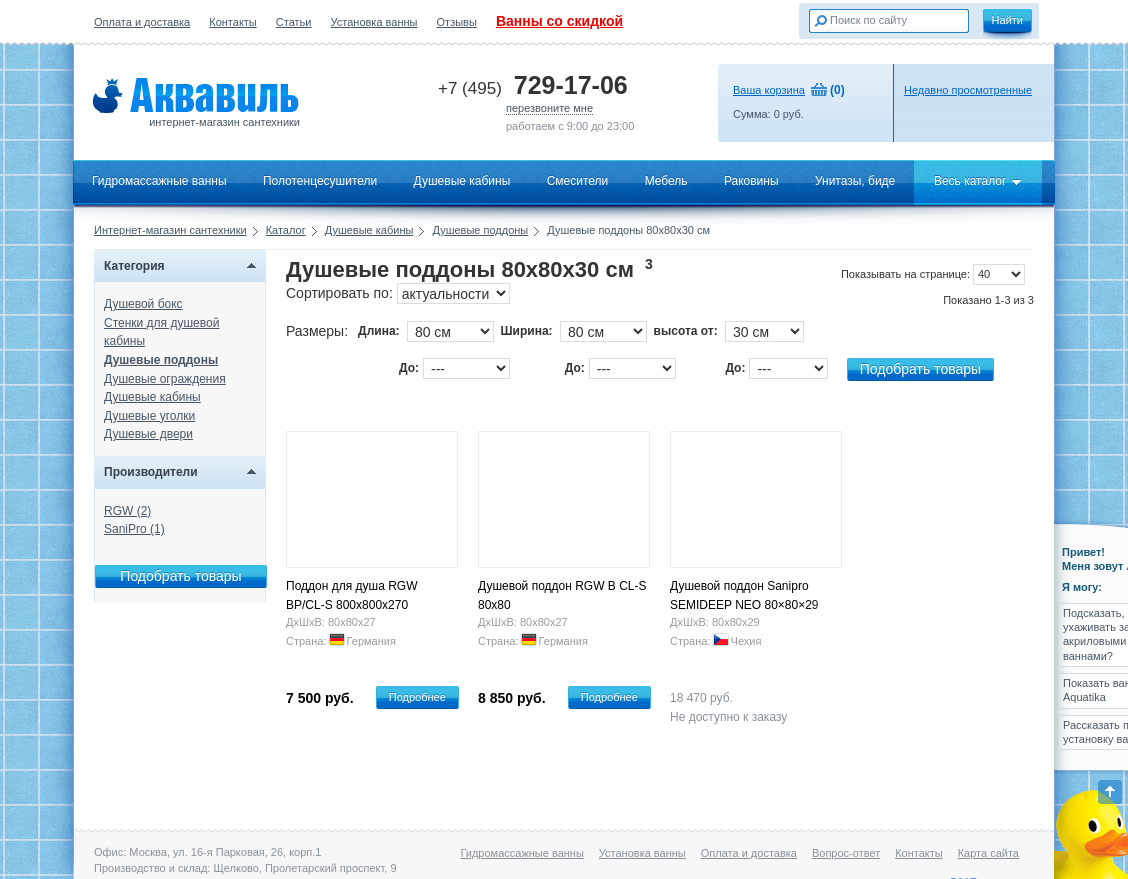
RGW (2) (127, 511)
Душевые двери (148, 434)
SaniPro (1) (134, 529)
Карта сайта (988, 853)
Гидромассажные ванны (159, 181)
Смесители (578, 181)
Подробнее (417, 697)
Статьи (294, 22)
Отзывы (457, 22)
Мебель (666, 181)
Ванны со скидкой (559, 21)
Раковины (751, 181)
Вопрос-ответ (846, 853)
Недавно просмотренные (968, 90)
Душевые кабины (462, 181)
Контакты (233, 22)
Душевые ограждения (165, 379)
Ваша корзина (769, 90)
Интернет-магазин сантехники (170, 230)
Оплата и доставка (142, 22)
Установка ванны (374, 22)
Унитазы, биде (855, 181)
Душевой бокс (143, 304)
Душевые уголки (149, 416)
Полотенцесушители (320, 181)
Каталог (286, 230)
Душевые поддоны (480, 230)
